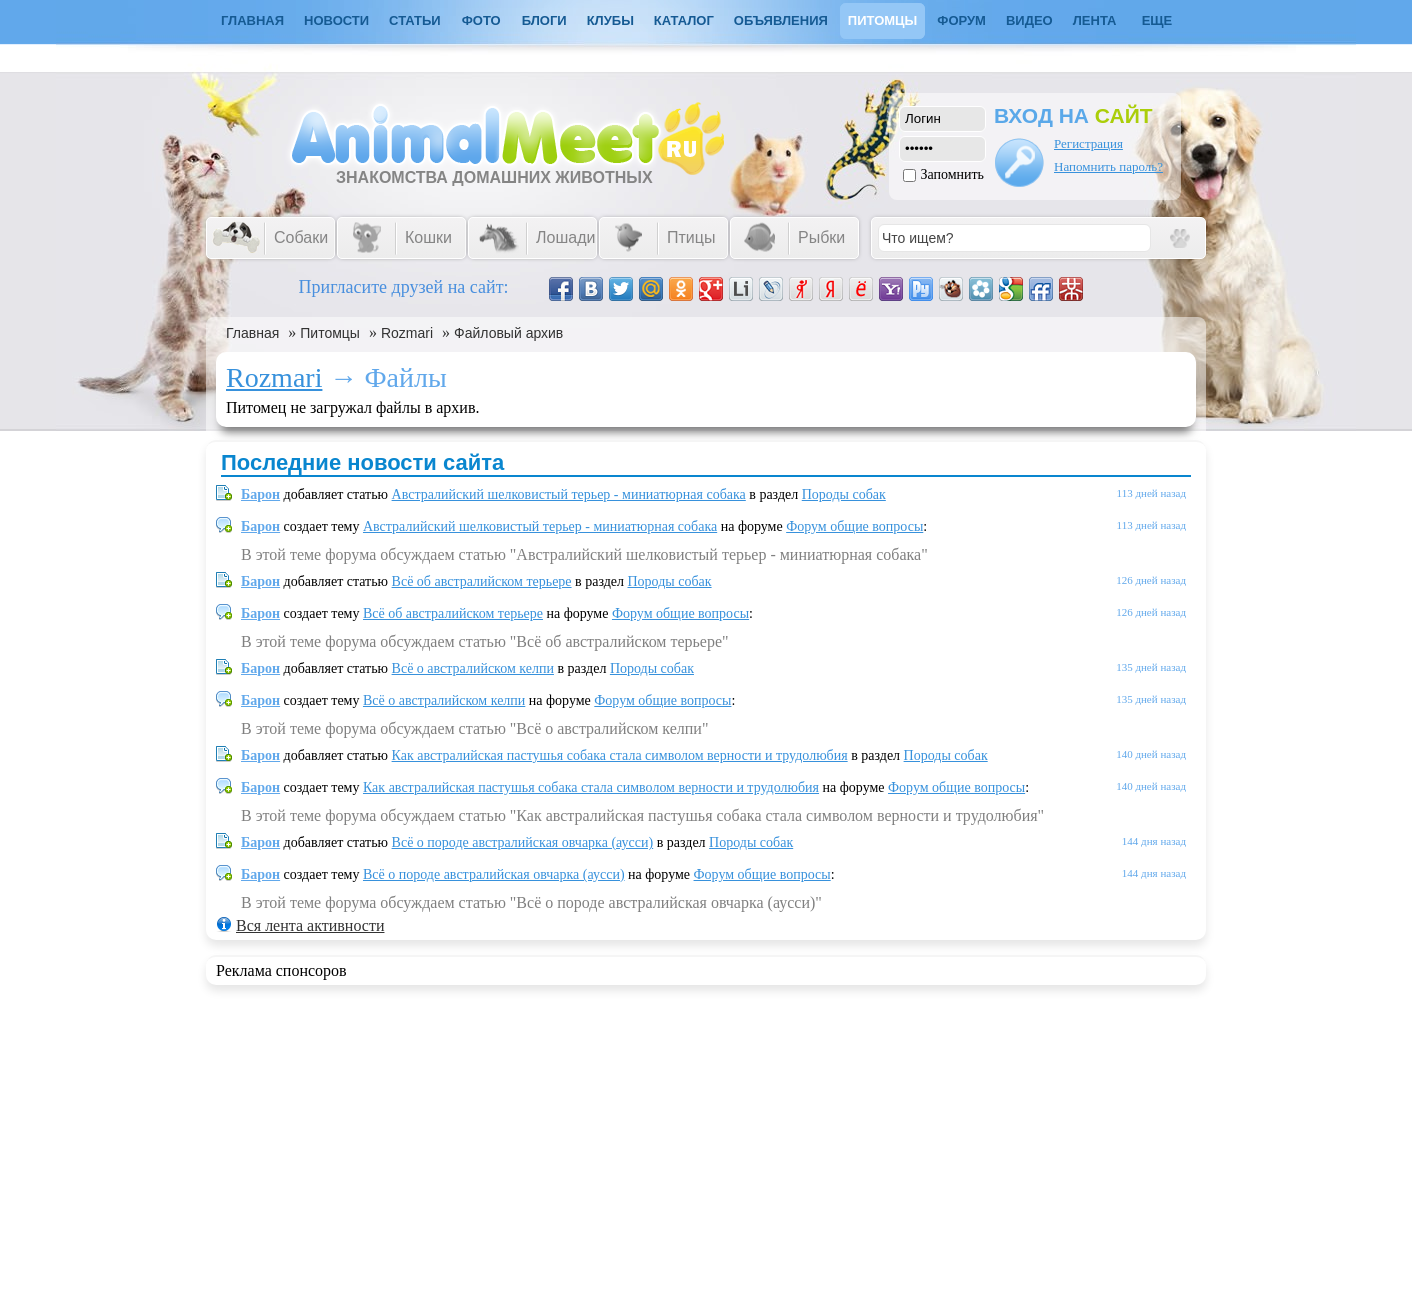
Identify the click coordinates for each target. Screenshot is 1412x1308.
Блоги (544, 20)
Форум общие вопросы (854, 526)
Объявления (781, 20)
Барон (260, 494)
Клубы (610, 20)
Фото (481, 20)
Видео (1029, 20)
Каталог (684, 20)
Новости (336, 20)
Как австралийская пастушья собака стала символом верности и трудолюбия (620, 755)
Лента (1095, 20)
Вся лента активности (310, 925)
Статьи (415, 20)
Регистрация (1088, 143)
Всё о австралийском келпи (473, 668)
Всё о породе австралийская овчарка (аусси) (523, 842)
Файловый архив (508, 333)
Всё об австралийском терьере (482, 581)
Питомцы (882, 20)
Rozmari (407, 333)
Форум (961, 20)
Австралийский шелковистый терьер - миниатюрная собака (569, 494)
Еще (1157, 20)
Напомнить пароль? (1108, 166)
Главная (252, 333)
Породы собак (844, 494)
